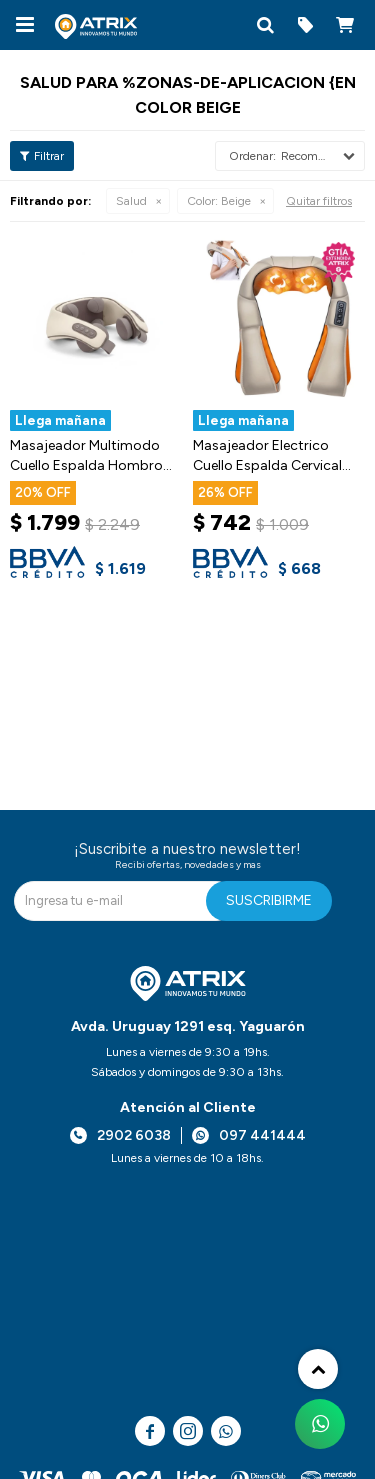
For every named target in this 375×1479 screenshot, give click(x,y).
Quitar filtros (319, 201)
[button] (265, 25)
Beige (219, 201)
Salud (131, 201)
